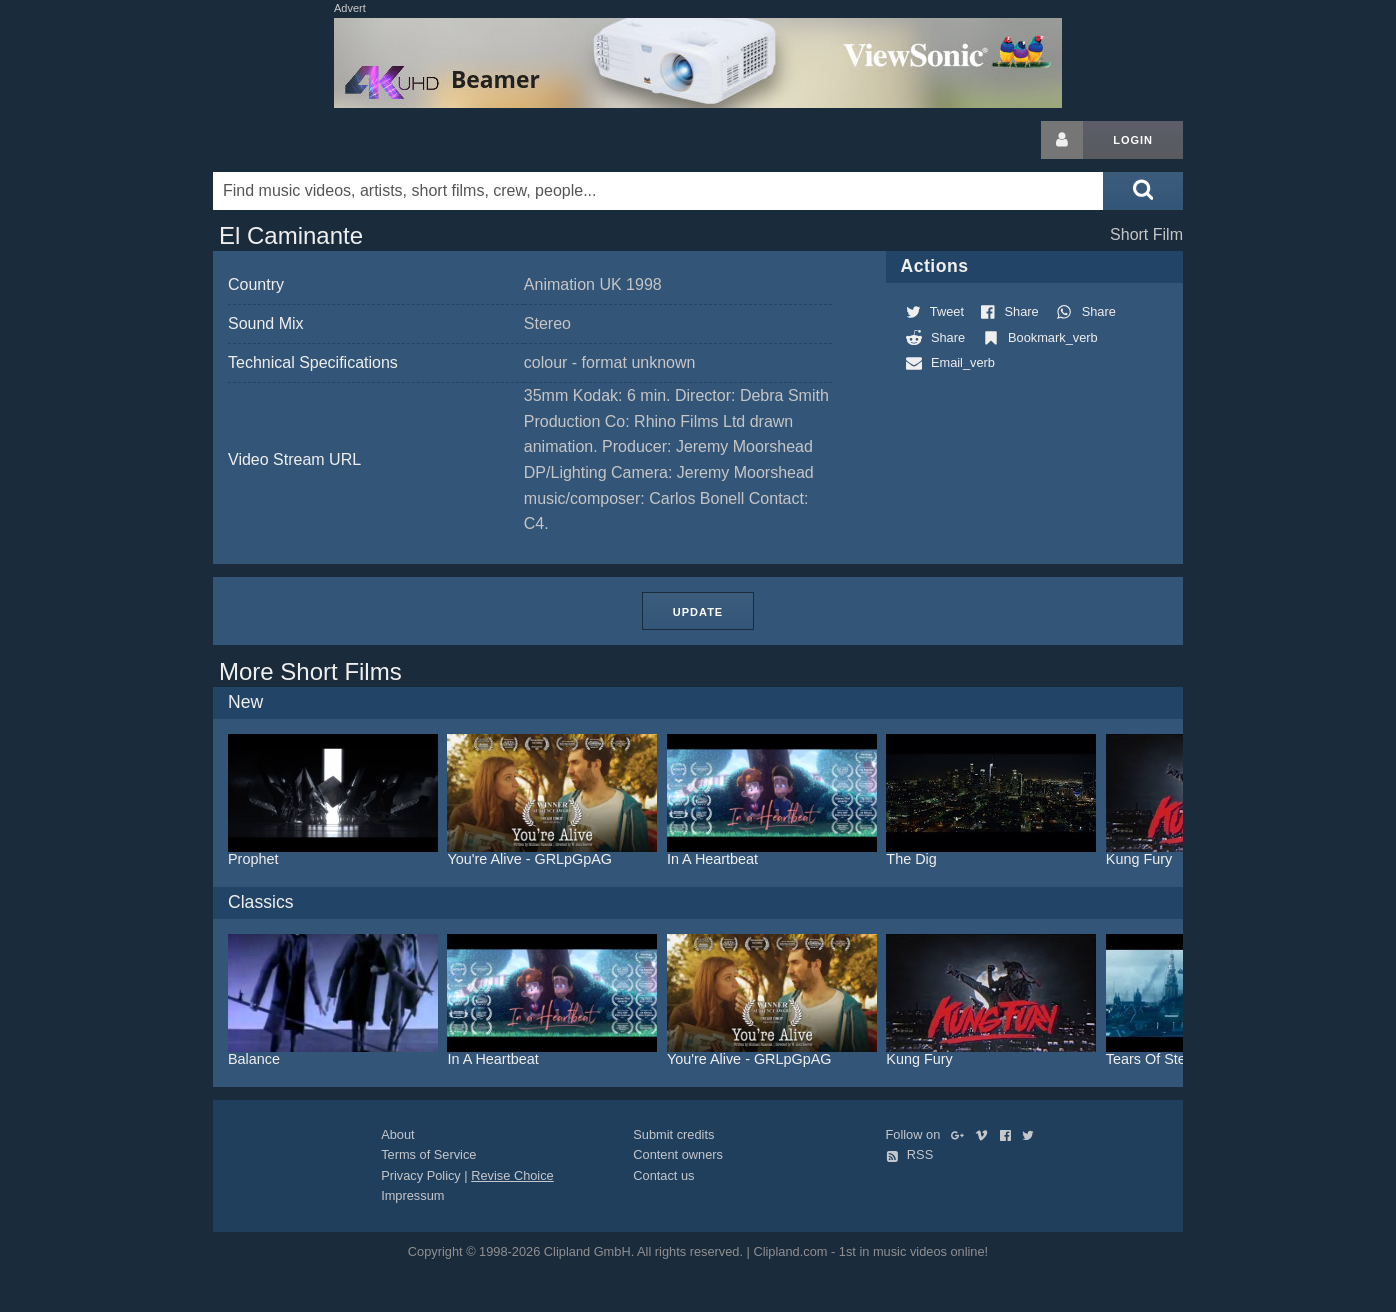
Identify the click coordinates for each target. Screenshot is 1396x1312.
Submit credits (673, 1134)
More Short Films (310, 671)
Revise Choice (512, 1175)
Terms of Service (428, 1154)
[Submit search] (1143, 191)
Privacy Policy (421, 1175)
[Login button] (1062, 140)
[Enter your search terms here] (658, 191)
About (397, 1134)
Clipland (318, 140)
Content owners (678, 1154)
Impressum (412, 1195)
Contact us (663, 1175)
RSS (910, 1154)
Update (698, 612)
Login (1133, 140)
